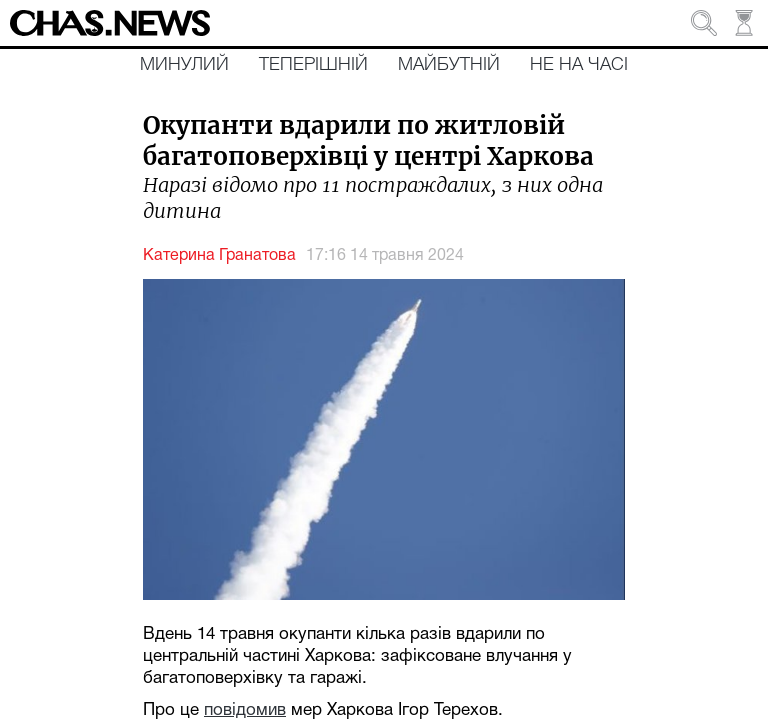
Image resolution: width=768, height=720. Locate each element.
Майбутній (449, 65)
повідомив (245, 710)
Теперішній (313, 65)
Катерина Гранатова (219, 256)
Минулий (184, 65)
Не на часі (579, 65)
